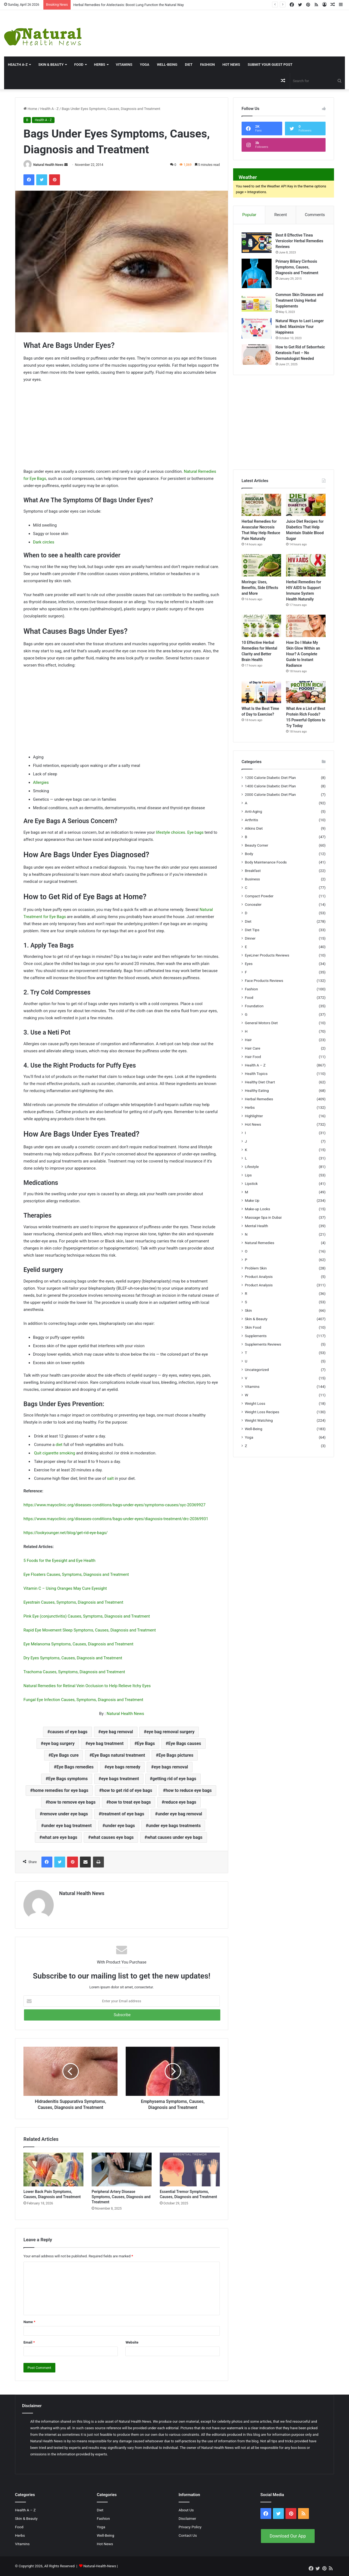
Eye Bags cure (65, 1755)
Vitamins (124, 64)
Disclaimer (187, 2518)
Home (30, 109)
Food (78, 64)
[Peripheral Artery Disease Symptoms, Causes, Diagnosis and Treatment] (122, 2169)
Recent (280, 214)
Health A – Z (255, 1065)
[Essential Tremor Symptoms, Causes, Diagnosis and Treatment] (190, 2169)
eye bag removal (117, 1731)
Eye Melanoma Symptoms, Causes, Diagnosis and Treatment (78, 1644)
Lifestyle (252, 1167)
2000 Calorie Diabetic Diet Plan (270, 795)
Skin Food (253, 1327)
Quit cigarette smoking (54, 1453)
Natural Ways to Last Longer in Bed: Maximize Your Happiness (300, 327)
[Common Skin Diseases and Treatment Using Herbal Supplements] (257, 302)
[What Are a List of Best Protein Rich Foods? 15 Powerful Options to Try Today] (306, 692)
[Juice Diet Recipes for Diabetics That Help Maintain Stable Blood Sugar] (306, 505)
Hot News (231, 64)
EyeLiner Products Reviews (267, 955)
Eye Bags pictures (175, 1755)
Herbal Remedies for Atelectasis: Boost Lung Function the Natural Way (128, 5)
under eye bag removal (180, 1813)
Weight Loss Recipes (262, 1412)
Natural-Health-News (100, 2566)
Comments (315, 214)
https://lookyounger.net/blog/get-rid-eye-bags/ (65, 1532)
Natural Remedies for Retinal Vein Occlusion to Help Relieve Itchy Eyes (87, 1685)
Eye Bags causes (184, 1743)
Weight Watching (259, 1420)
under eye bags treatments (174, 1825)
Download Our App (288, 2536)
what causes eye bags (112, 1837)
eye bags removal (171, 1767)
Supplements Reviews (263, 1344)
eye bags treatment (120, 1778)
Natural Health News (48, 165)
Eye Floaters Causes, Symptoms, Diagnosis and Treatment (76, 1574)
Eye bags (195, 832)
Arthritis (251, 820)
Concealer (253, 905)
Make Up (252, 1201)
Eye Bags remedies (75, 1767)
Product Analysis (259, 1277)
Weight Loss (255, 1403)
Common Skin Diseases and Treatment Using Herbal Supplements (299, 301)
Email (29, 2342)
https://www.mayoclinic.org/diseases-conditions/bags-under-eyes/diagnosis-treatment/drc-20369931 (115, 1518)
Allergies (41, 782)
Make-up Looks (257, 1209)
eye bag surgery (59, 1743)
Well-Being (167, 64)
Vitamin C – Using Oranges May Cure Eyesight (65, 1588)
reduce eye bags (180, 1802)
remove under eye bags (65, 1813)
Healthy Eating (257, 1091)
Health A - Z (49, 109)
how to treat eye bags (130, 1802)
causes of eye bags (69, 1731)
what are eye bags (59, 1837)
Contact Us (188, 2535)
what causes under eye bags (175, 1837)
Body (249, 854)
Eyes (248, 964)
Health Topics (256, 1074)
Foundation (254, 1006)
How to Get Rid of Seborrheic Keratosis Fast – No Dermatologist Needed (300, 353)
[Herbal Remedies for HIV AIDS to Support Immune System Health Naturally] (306, 565)
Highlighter (254, 1116)
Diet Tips (252, 930)
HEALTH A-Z (18, 64)
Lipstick (251, 1184)
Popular (249, 214)
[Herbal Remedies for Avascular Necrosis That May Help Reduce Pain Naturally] (261, 505)
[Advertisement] (232, 28)
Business (252, 879)
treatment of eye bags (122, 1813)
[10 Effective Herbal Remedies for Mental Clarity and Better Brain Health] (261, 626)
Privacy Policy (190, 2527)
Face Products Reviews (264, 981)
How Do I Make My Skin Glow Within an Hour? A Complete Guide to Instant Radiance (303, 654)
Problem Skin (256, 1268)
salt (110, 1478)
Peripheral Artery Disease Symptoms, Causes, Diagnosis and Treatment (121, 2196)
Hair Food (253, 1057)
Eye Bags (146, 1743)
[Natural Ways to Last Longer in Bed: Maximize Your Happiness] (257, 328)
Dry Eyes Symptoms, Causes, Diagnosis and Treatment (72, 1657)
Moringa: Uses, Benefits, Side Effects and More (260, 588)
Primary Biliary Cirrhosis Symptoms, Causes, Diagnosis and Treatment (297, 267)
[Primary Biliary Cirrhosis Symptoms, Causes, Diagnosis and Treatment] (257, 273)
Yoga (144, 64)
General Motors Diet (261, 1023)
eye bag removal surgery (170, 1731)
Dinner (250, 938)
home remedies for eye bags (60, 1790)
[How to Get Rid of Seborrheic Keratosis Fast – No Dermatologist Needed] (257, 355)
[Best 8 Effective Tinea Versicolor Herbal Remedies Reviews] (257, 242)
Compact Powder (259, 896)
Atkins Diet (254, 828)
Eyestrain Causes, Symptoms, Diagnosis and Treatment (73, 1602)
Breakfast (253, 871)
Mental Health (256, 1226)
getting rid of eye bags (174, 1778)
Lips (248, 1175)
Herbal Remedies (259, 1099)
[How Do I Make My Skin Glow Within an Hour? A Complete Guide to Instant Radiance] (306, 626)
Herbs (99, 64)
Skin (248, 1310)
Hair (248, 1040)
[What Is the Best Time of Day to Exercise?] (261, 692)
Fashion (207, 64)
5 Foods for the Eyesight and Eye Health (59, 1560)
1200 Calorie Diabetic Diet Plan (270, 778)
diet (59, 1444)
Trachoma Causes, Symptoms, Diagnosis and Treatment (74, 1671)
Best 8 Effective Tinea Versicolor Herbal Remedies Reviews (299, 241)
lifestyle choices (170, 832)
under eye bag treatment (68, 1825)
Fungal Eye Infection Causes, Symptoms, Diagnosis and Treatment (83, 1699)
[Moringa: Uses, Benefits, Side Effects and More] (261, 565)
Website (131, 2342)
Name (29, 2322)
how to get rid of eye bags (127, 1790)
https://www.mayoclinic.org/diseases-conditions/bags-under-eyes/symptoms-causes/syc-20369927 (114, 1504)
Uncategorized (257, 1370)
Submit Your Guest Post (270, 64)
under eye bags (120, 1825)
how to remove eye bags (72, 1802)
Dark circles (43, 542)
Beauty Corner (256, 845)
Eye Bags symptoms (68, 1778)
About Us (186, 2510)
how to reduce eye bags (189, 1790)
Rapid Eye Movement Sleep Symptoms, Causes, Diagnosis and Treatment (89, 1630)
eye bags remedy (123, 1767)
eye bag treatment (106, 1743)
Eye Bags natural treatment (118, 1755)
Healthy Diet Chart (260, 1082)
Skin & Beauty (51, 64)
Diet (188, 64)
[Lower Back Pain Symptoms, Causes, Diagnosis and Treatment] (53, 2169)
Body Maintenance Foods (266, 862)
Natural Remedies (259, 1243)
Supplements (256, 1336)
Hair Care (252, 1048)
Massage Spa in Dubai (263, 1217)
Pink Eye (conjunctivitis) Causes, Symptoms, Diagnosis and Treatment (86, 1616)
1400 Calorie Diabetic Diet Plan (270, 786)
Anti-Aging (253, 811)
